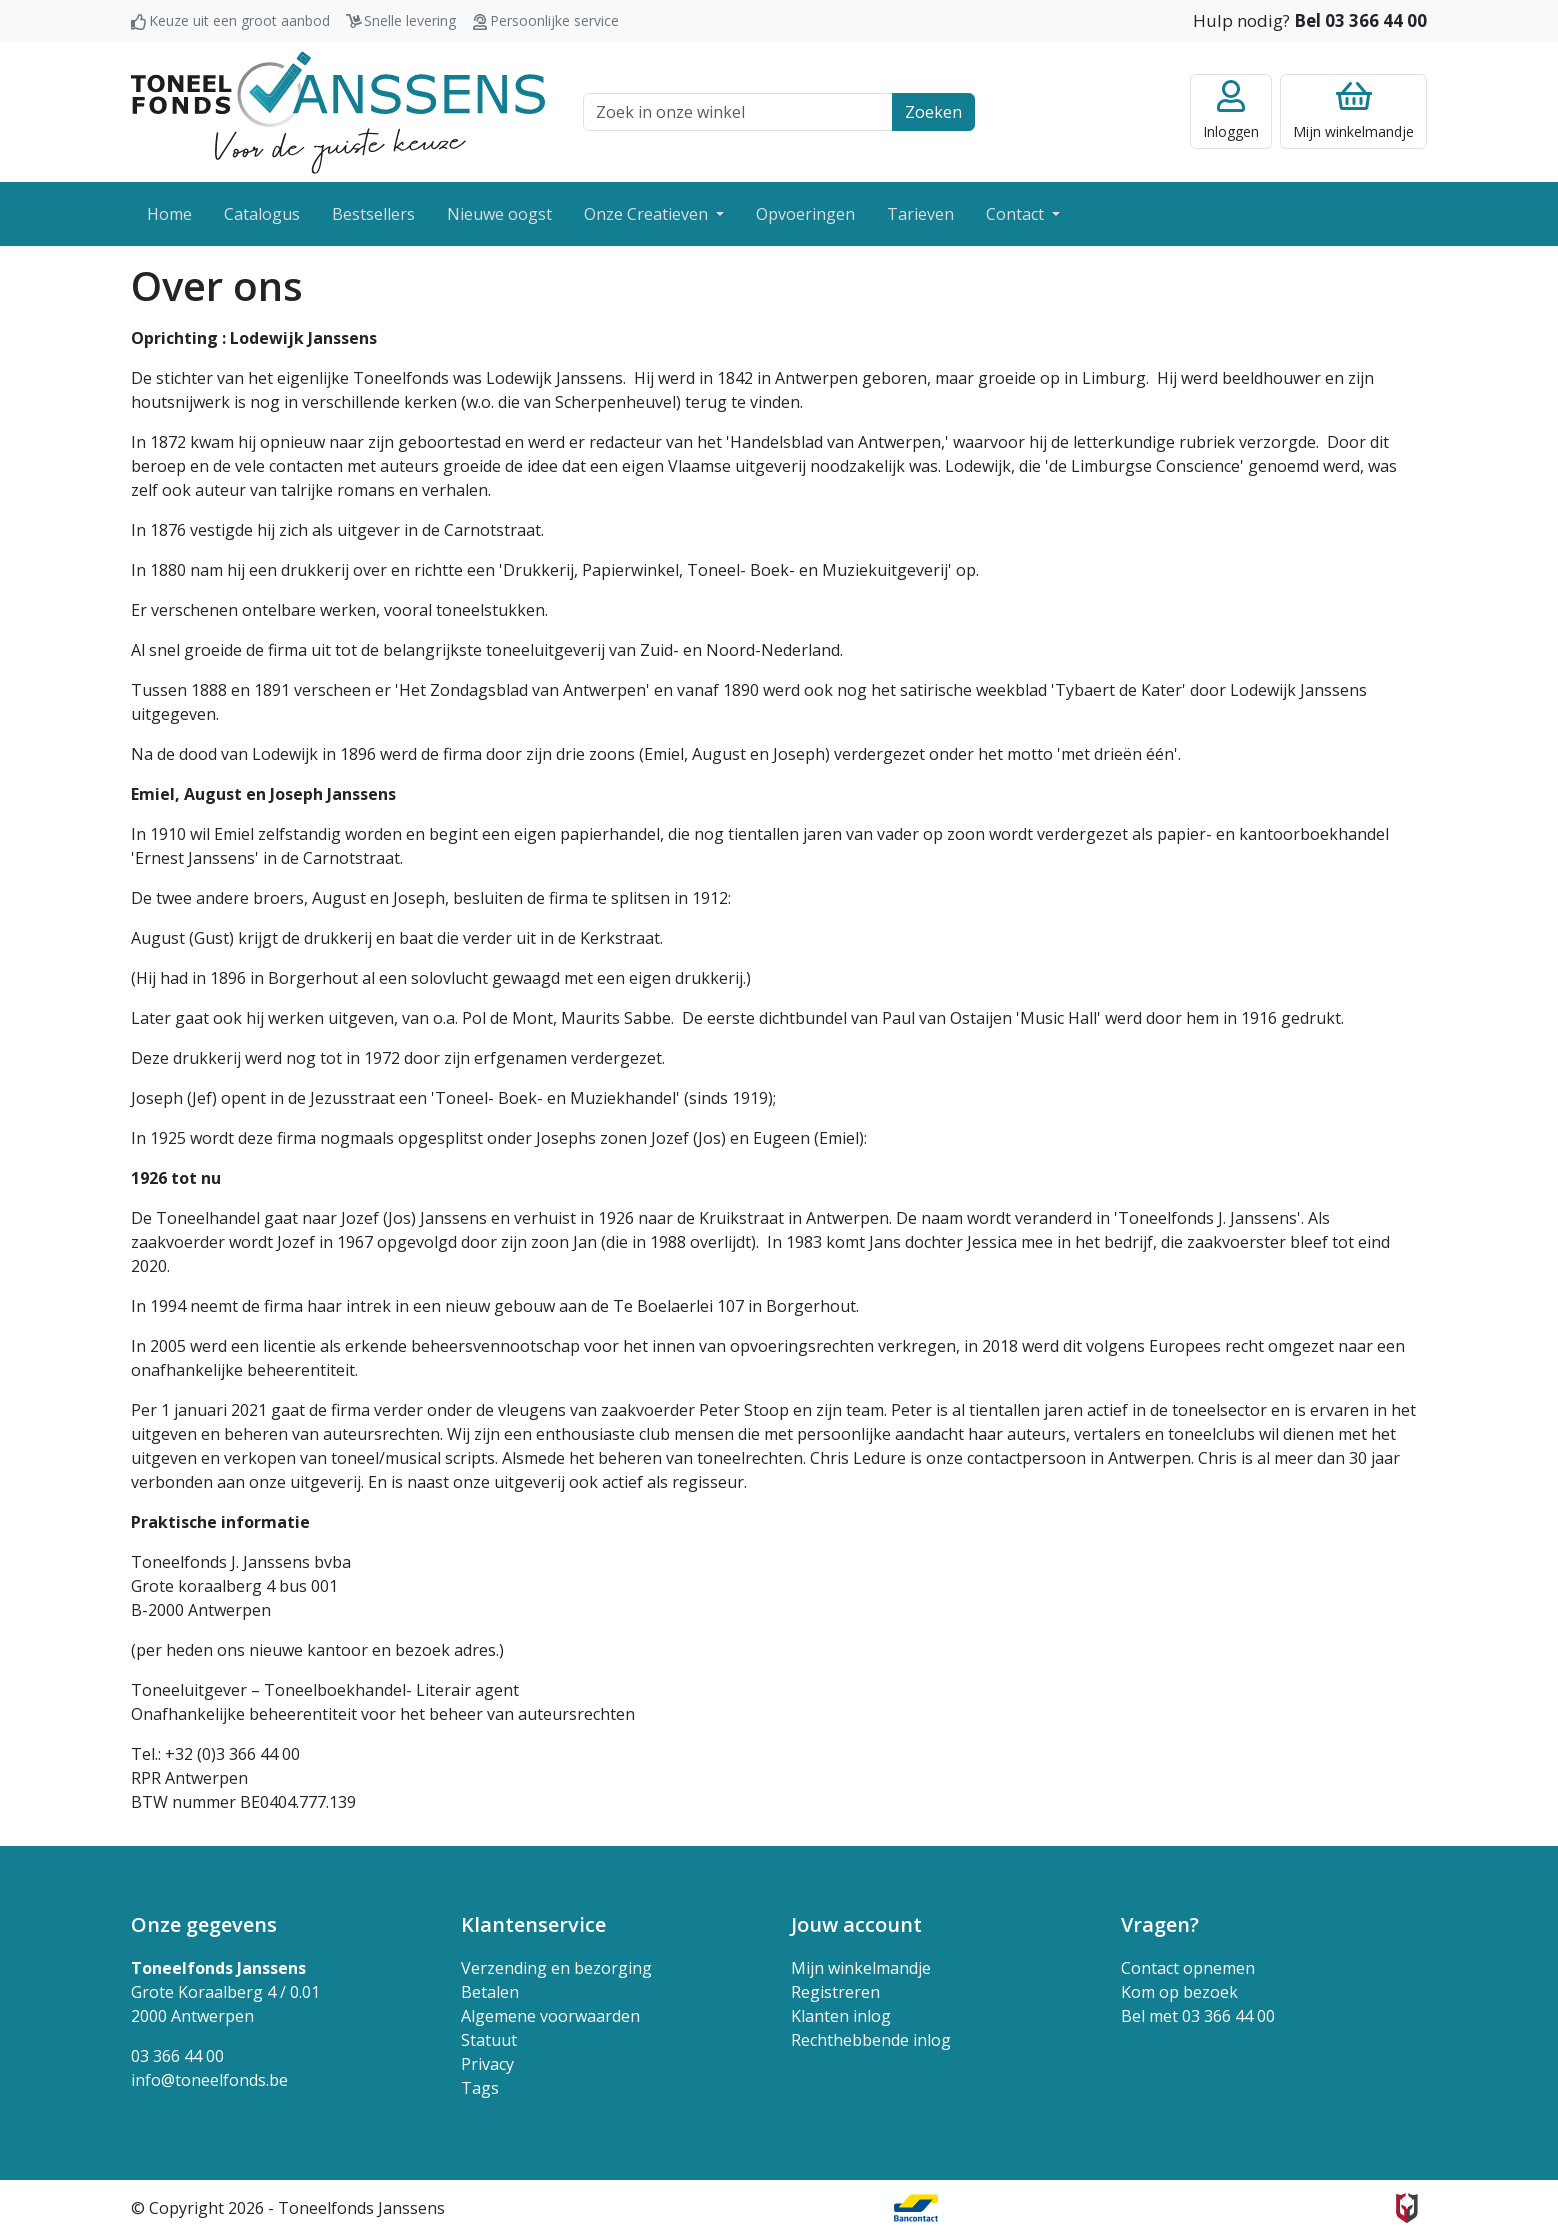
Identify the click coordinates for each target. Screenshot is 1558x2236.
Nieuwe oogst (499, 214)
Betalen (490, 1992)
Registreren (835, 1992)
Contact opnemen (1188, 1968)
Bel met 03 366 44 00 (1198, 2016)
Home (169, 214)
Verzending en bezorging (556, 1968)
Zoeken (933, 112)
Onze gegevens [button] (204, 1924)
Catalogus (262, 214)
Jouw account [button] (856, 1924)
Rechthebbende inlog (871, 2040)
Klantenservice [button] (533, 1924)
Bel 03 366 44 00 (1360, 20)
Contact (1017, 214)
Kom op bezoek (1179, 1992)
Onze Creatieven (648, 214)
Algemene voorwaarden (550, 2016)
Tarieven (920, 214)
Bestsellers (373, 214)
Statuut (489, 2040)
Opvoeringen (805, 214)
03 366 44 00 (177, 2056)
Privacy (487, 2064)
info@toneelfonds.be (209, 2080)
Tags (480, 2088)
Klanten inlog (841, 2016)
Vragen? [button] (1160, 1924)
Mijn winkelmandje (861, 1968)
